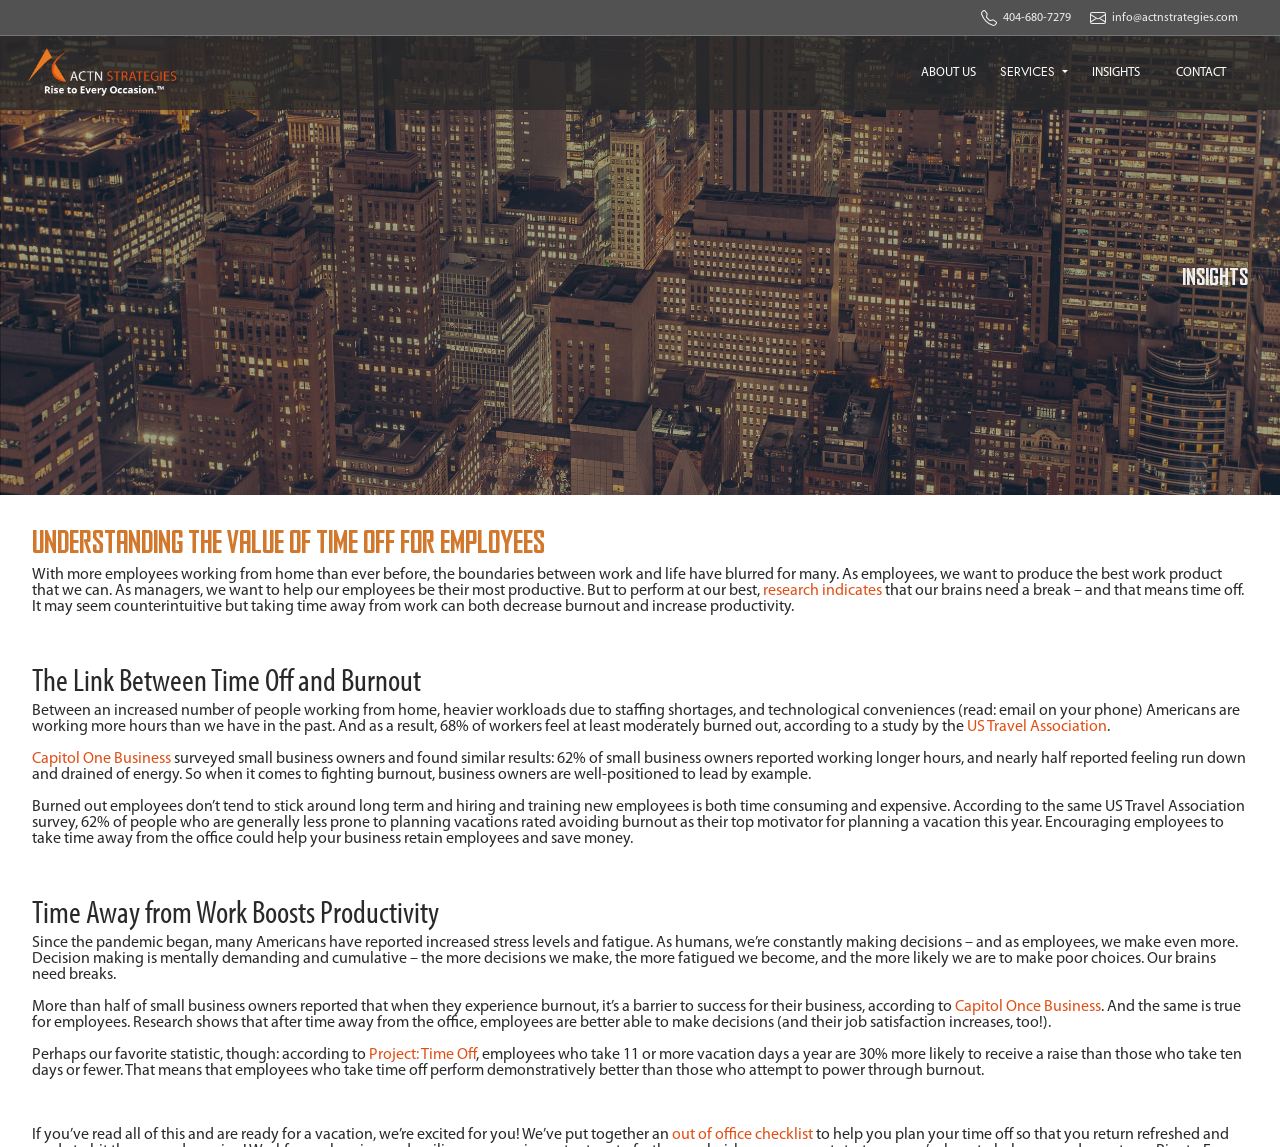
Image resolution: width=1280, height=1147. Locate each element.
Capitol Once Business (1028, 1007)
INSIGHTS (1116, 72)
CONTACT (1201, 72)
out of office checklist (742, 1135)
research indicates (822, 591)
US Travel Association (1037, 727)
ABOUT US (948, 72)
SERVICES (1029, 71)
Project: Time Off (422, 1055)
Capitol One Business (101, 759)
